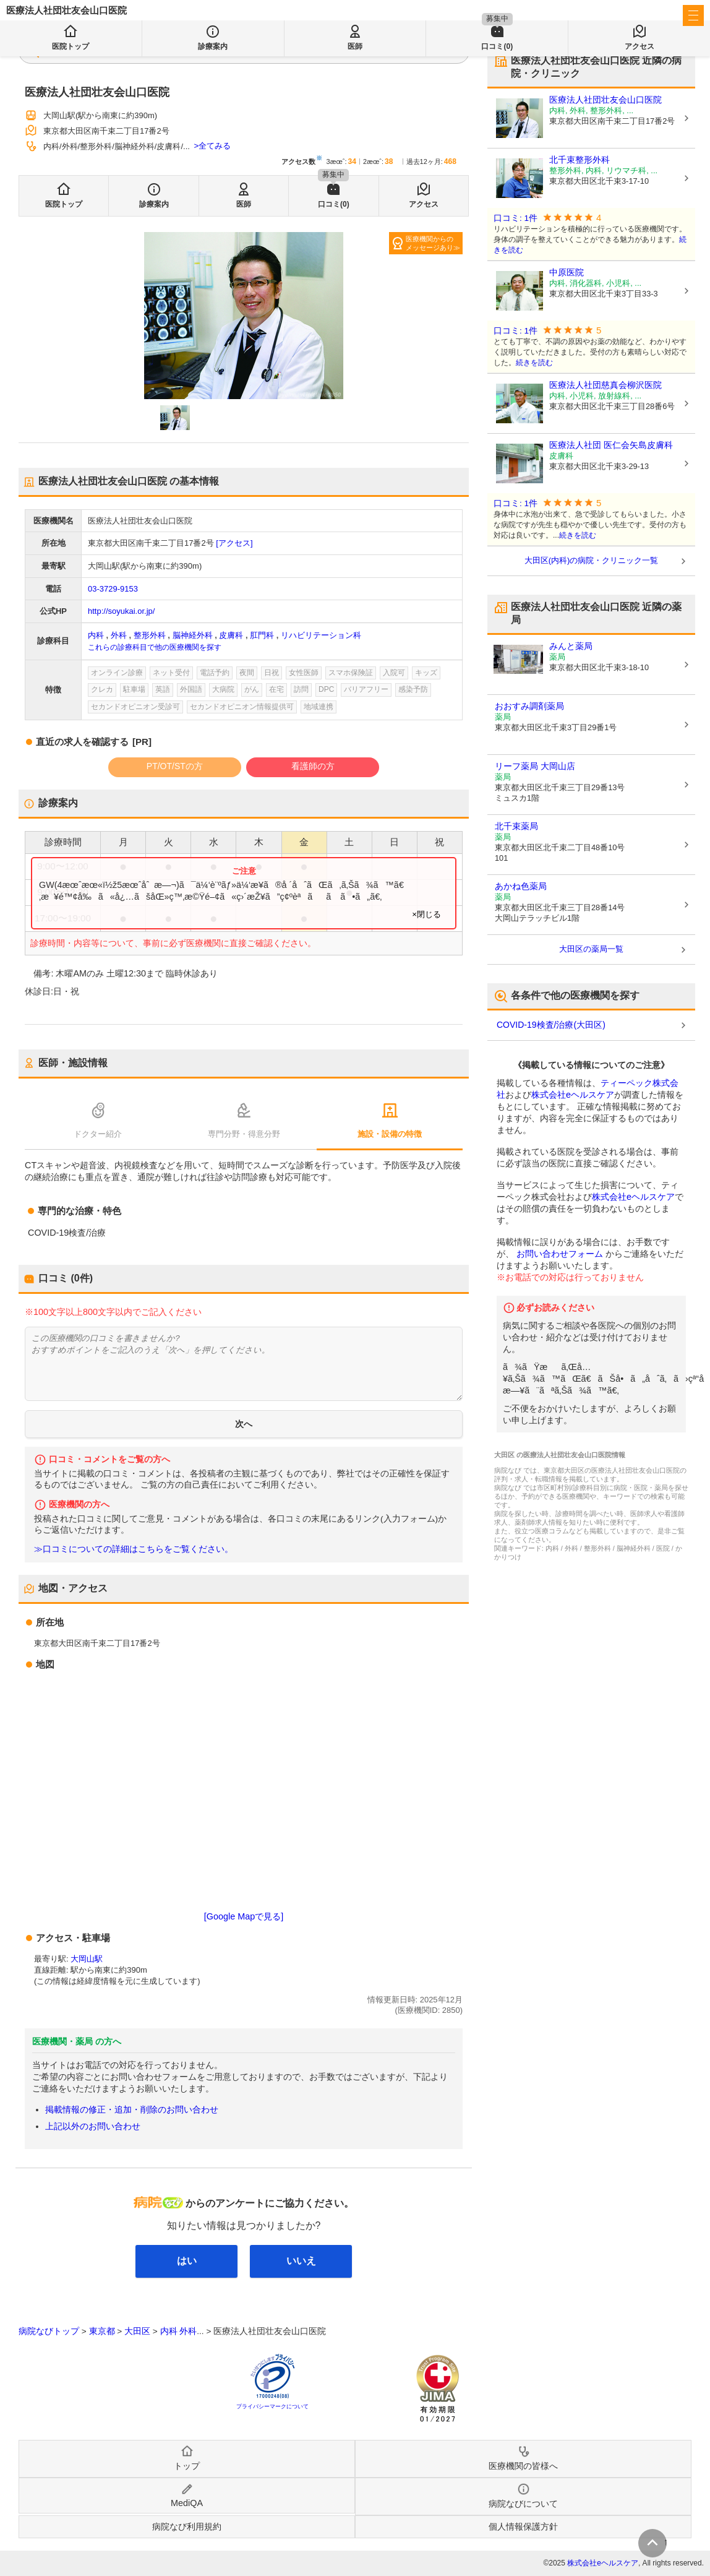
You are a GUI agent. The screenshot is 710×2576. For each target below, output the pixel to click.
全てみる (215, 145)
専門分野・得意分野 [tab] (244, 1134)
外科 (119, 635)
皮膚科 (231, 635)
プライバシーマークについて (272, 2406)
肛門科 (262, 635)
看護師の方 (313, 766)
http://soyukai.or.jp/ (121, 611)
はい (187, 2260)
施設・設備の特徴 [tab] (389, 1134)
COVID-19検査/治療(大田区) (551, 1025)
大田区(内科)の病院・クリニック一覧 (591, 560)
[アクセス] (234, 543)
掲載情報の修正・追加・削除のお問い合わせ (131, 2109)
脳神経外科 (193, 635)
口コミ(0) (333, 204)
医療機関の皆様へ (621, 16)
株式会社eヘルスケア (572, 1095)
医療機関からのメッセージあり (429, 243)
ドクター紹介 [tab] (98, 1134)
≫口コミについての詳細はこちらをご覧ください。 (133, 1549)
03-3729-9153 (113, 588)
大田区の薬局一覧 (591, 949)
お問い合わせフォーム (559, 1254)
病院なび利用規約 (186, 2526)
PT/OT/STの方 (175, 766)
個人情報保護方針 (523, 2526)
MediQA (187, 2503)
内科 (96, 635)
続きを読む (534, 362)
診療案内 (154, 204)
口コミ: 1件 (515, 218)
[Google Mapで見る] (243, 1916)
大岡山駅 (87, 1958)
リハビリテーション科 (321, 635)
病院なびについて (523, 2504)
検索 (305, 51)
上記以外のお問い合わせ (92, 2126)
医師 (243, 204)
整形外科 (150, 635)
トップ (187, 2466)
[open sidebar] (693, 15)
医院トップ (63, 204)
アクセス (423, 204)
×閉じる (426, 914)
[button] (175, 417)
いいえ (301, 2260)
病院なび (62, 16)
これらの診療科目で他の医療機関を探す (154, 647)
